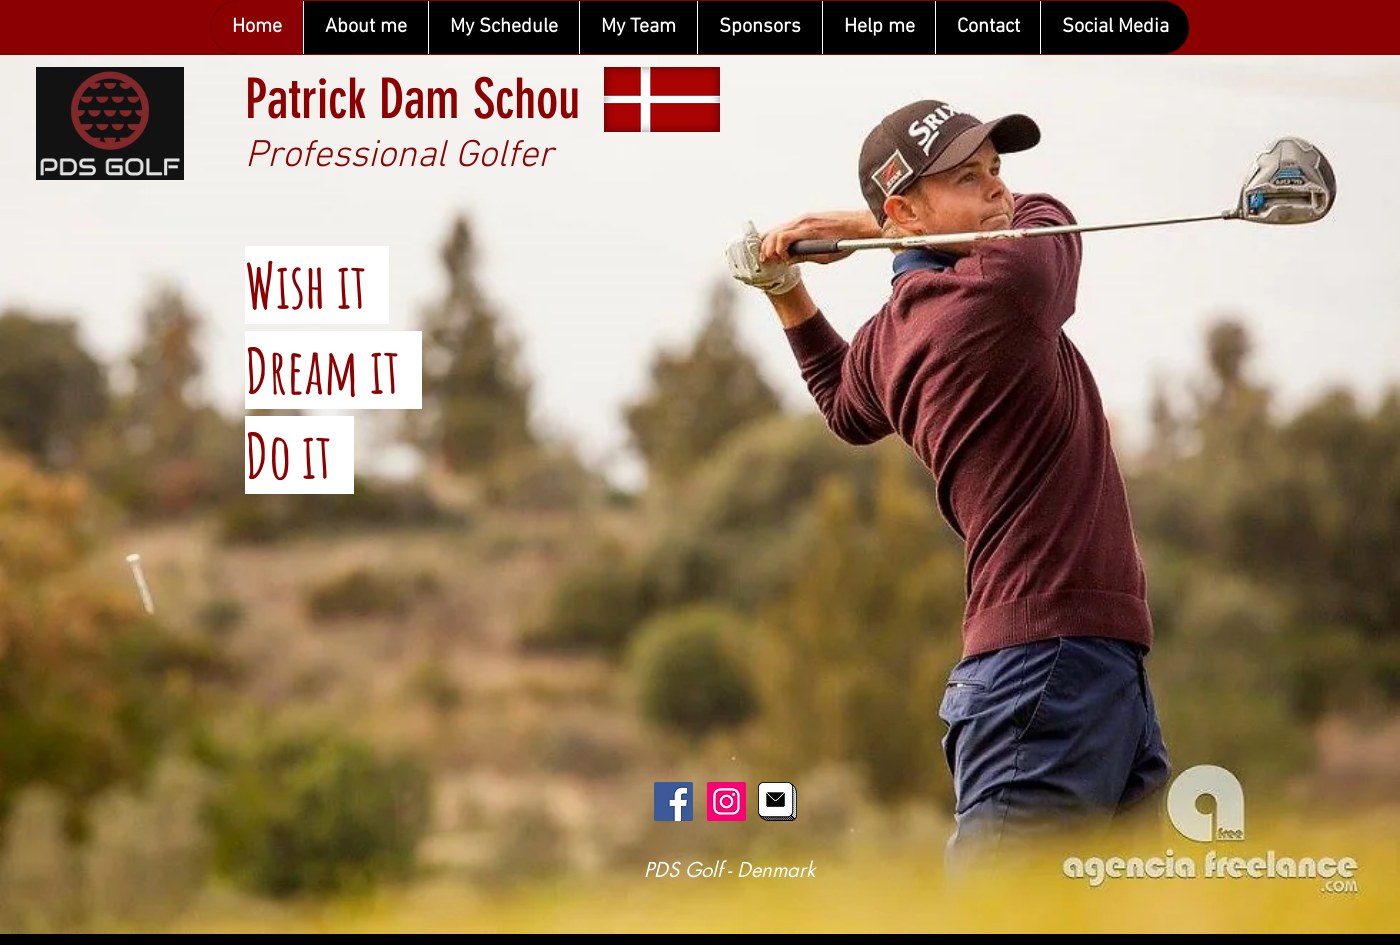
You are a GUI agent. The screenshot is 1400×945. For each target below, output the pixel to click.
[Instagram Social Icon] (726, 801)
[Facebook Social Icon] (673, 801)
